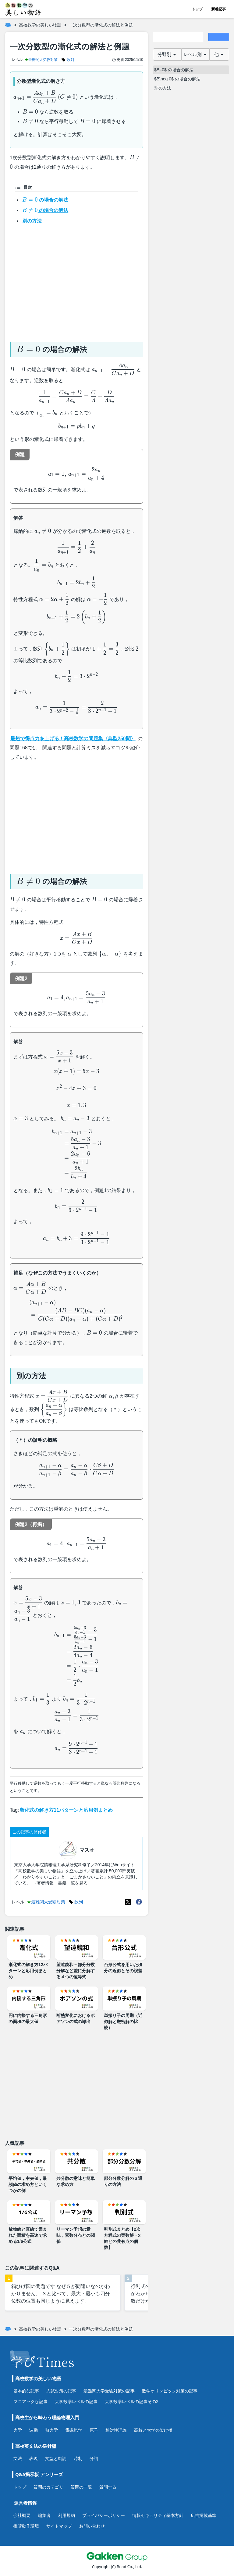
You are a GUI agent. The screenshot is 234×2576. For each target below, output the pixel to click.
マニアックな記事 (30, 2401)
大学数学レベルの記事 (76, 2401)
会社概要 (21, 2515)
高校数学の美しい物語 (40, 25)
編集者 (44, 2515)
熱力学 (51, 2430)
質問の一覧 (81, 2487)
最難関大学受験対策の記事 (109, 2391)
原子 (94, 2430)
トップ (197, 9)
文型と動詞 (55, 2458)
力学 (17, 2430)
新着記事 (218, 9)
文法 (17, 2458)
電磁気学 (73, 2430)
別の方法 (32, 220)
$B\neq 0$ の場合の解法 (177, 78)
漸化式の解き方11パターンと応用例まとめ (66, 1810)
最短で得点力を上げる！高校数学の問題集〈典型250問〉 (73, 738)
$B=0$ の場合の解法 (173, 69)
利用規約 (66, 2515)
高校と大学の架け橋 (153, 2430)
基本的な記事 (26, 2391)
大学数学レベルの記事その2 (131, 2401)
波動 (33, 2430)
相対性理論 (116, 2430)
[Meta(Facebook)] (139, 1902)
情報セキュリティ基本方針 (157, 2515)
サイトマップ (59, 2526)
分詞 (94, 2458)
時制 (78, 2458)
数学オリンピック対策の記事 (169, 2391)
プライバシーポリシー (103, 2515)
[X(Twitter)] (128, 1902)
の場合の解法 (45, 200)
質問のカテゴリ (48, 2487)
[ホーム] (8, 25)
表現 (33, 2458)
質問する (107, 2487)
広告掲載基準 (203, 2515)
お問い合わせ (92, 2526)
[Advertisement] (76, 284)
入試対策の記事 (61, 2391)
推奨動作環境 (26, 2526)
